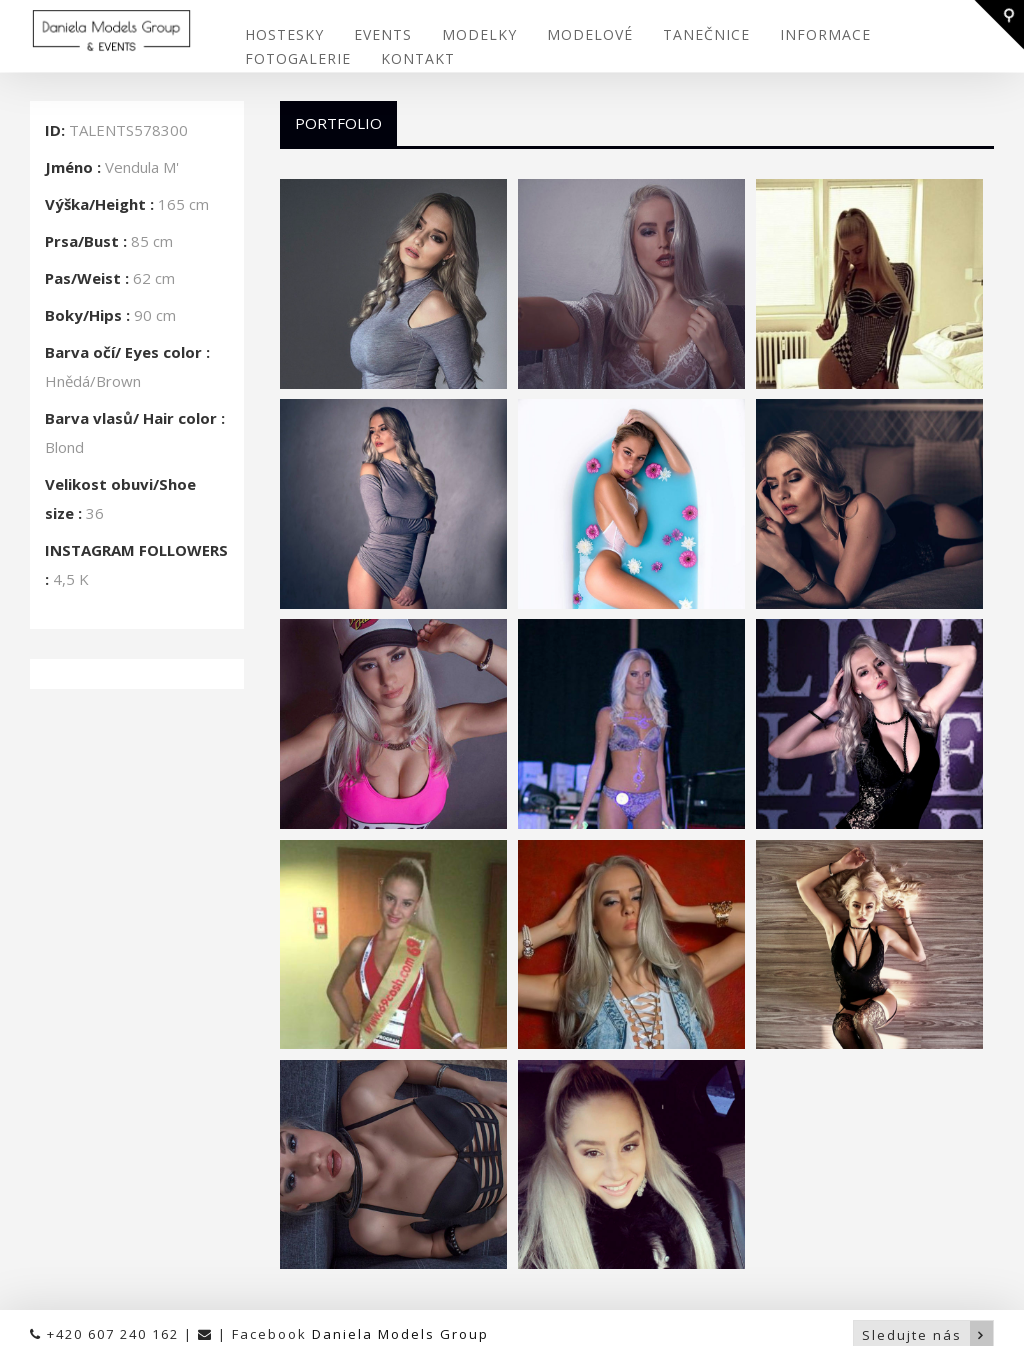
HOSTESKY (284, 33)
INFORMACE (825, 33)
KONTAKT (418, 57)
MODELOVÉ (590, 33)
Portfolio (338, 120)
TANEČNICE (706, 33)
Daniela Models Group (400, 1331)
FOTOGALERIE (298, 57)
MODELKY (479, 33)
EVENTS (383, 33)
